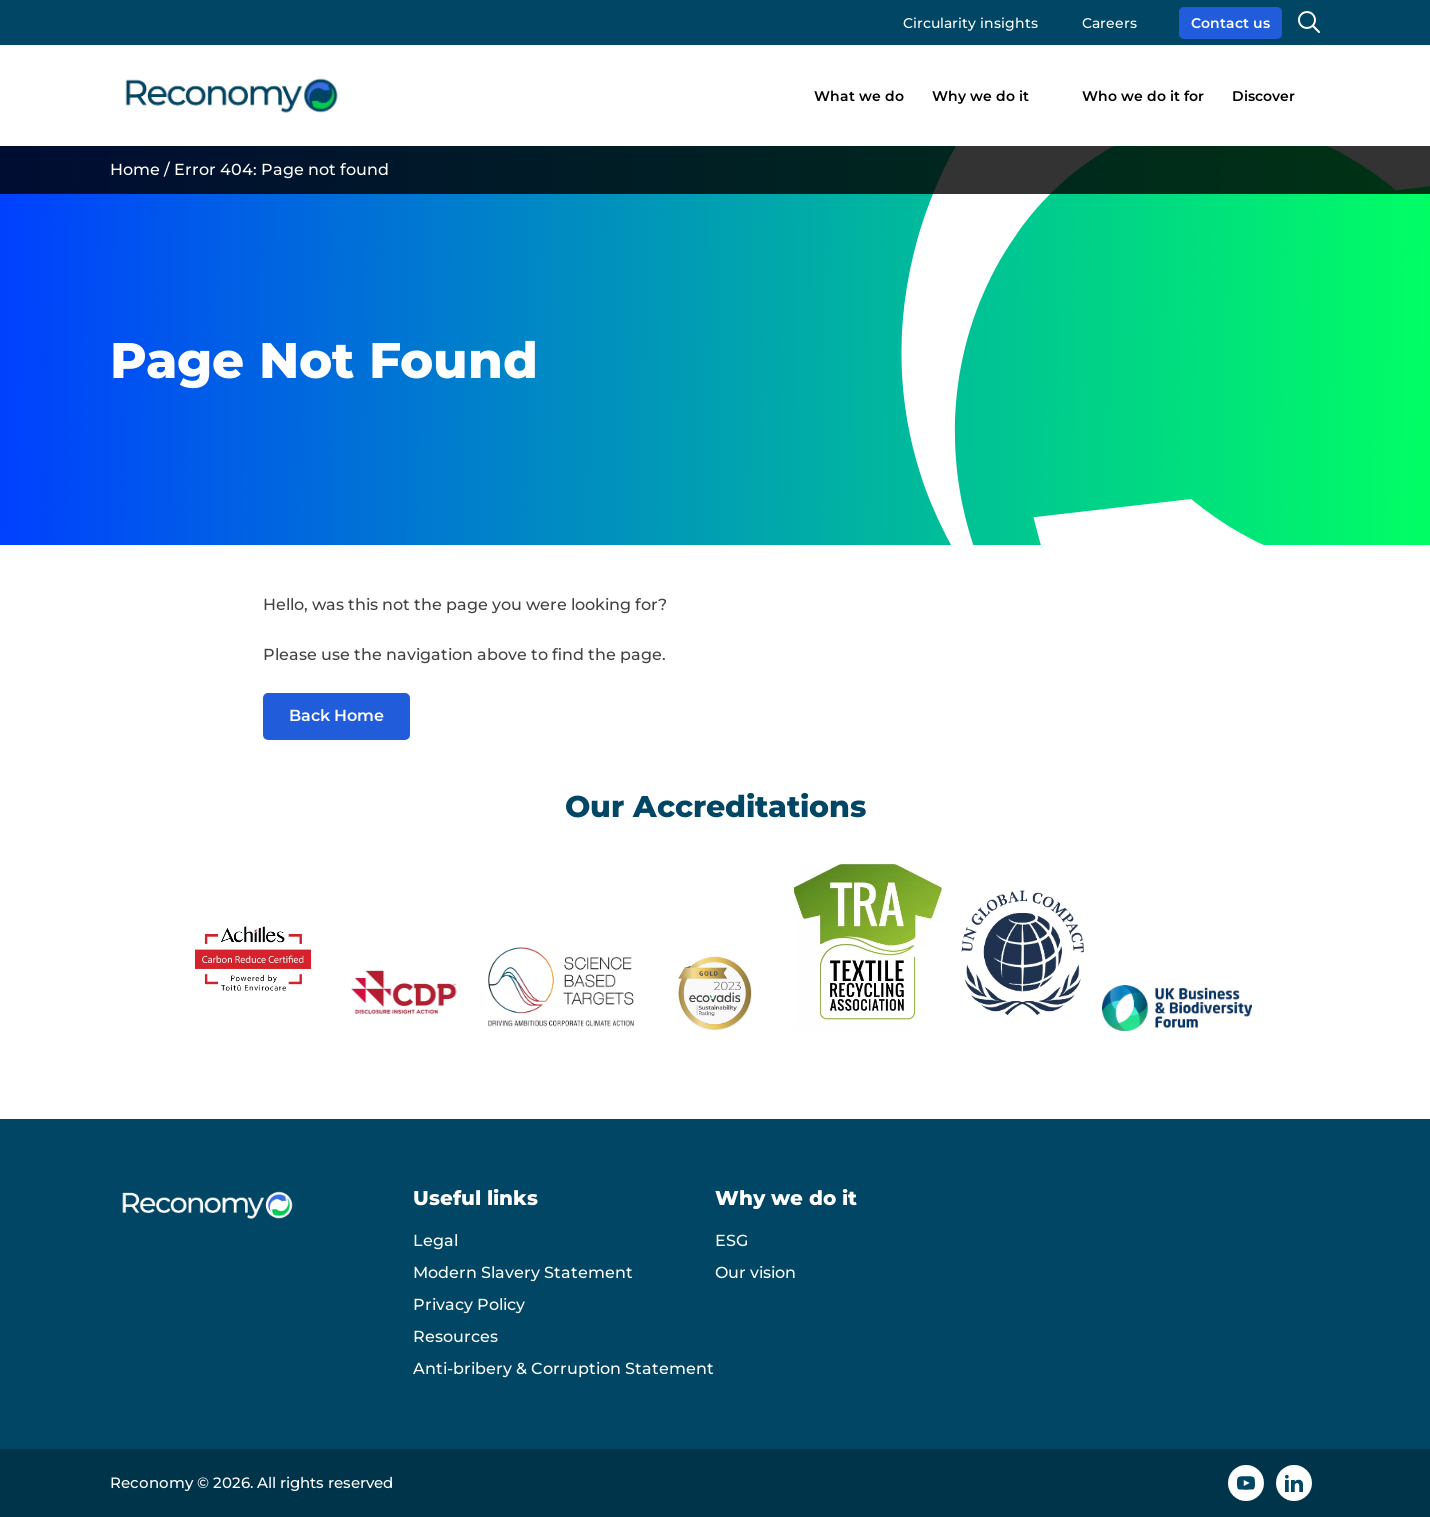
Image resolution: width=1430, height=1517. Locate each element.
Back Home (336, 715)
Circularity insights (970, 23)
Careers (1109, 23)
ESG (731, 1240)
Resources (455, 1336)
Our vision (755, 1272)
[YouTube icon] (1246, 1483)
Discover (1263, 96)
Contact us (1230, 23)
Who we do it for (1143, 96)
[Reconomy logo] (231, 95)
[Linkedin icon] (1294, 1483)
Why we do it (980, 96)
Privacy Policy (469, 1304)
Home (135, 169)
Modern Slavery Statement (523, 1272)
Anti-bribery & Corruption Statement (563, 1368)
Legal (435, 1240)
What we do (859, 96)
